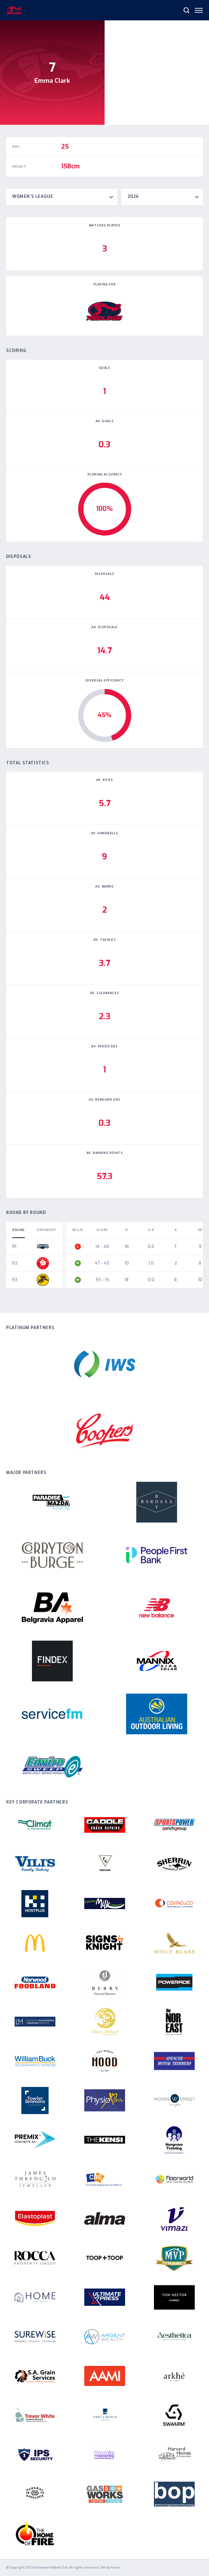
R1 (14, 1246)
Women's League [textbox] (32, 196)
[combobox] (61, 197)
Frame (115, 2567)
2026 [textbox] (133, 196)
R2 (15, 1263)
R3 (14, 1280)
